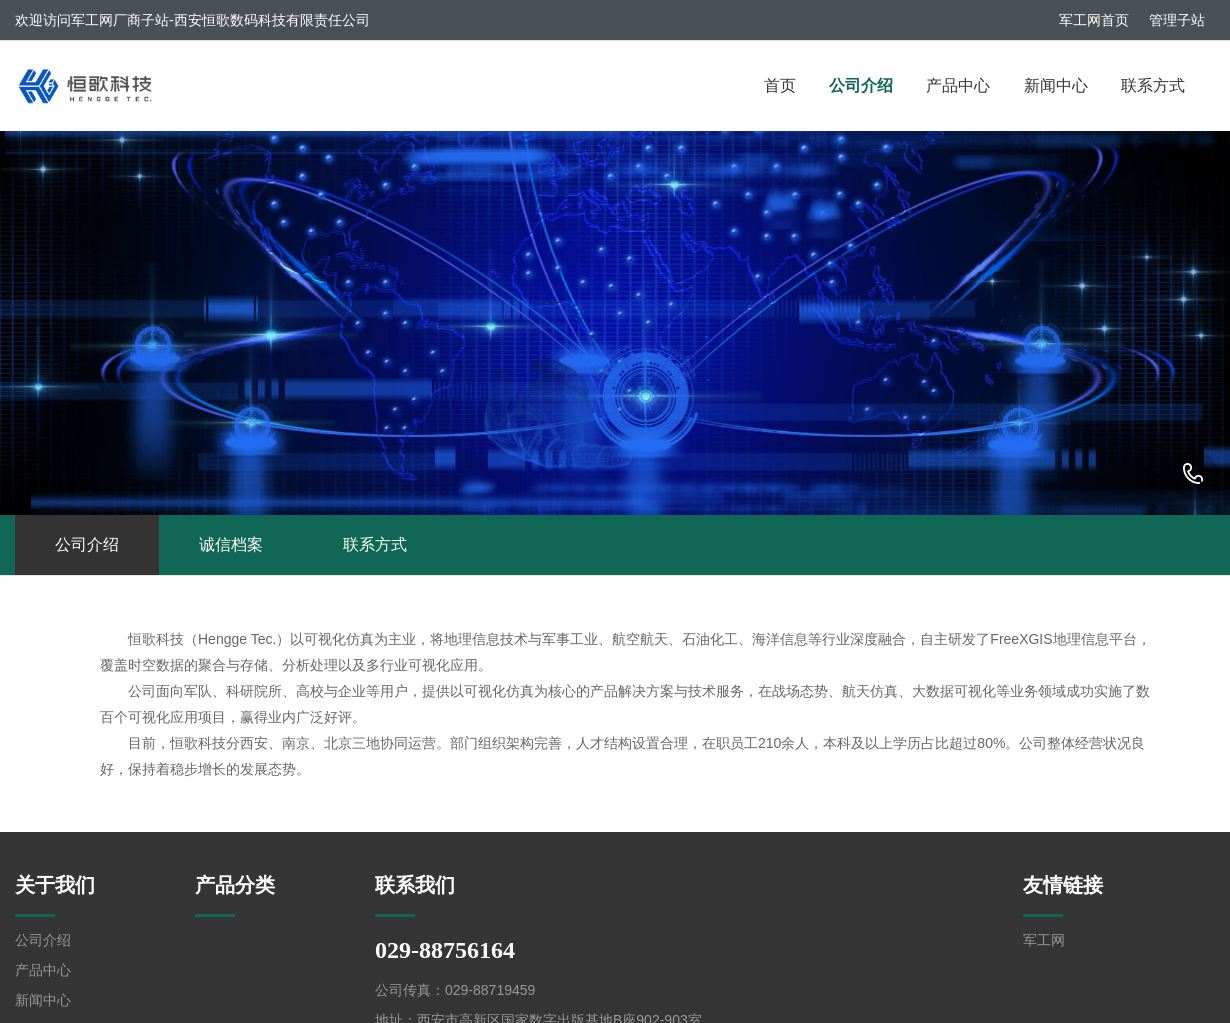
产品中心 (958, 85)
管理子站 (1177, 20)
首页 (780, 85)
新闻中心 (1056, 85)
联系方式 (1153, 85)
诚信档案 (231, 544)
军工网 (1044, 940)
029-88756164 (1193, 475)
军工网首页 (1094, 20)
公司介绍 (861, 85)
